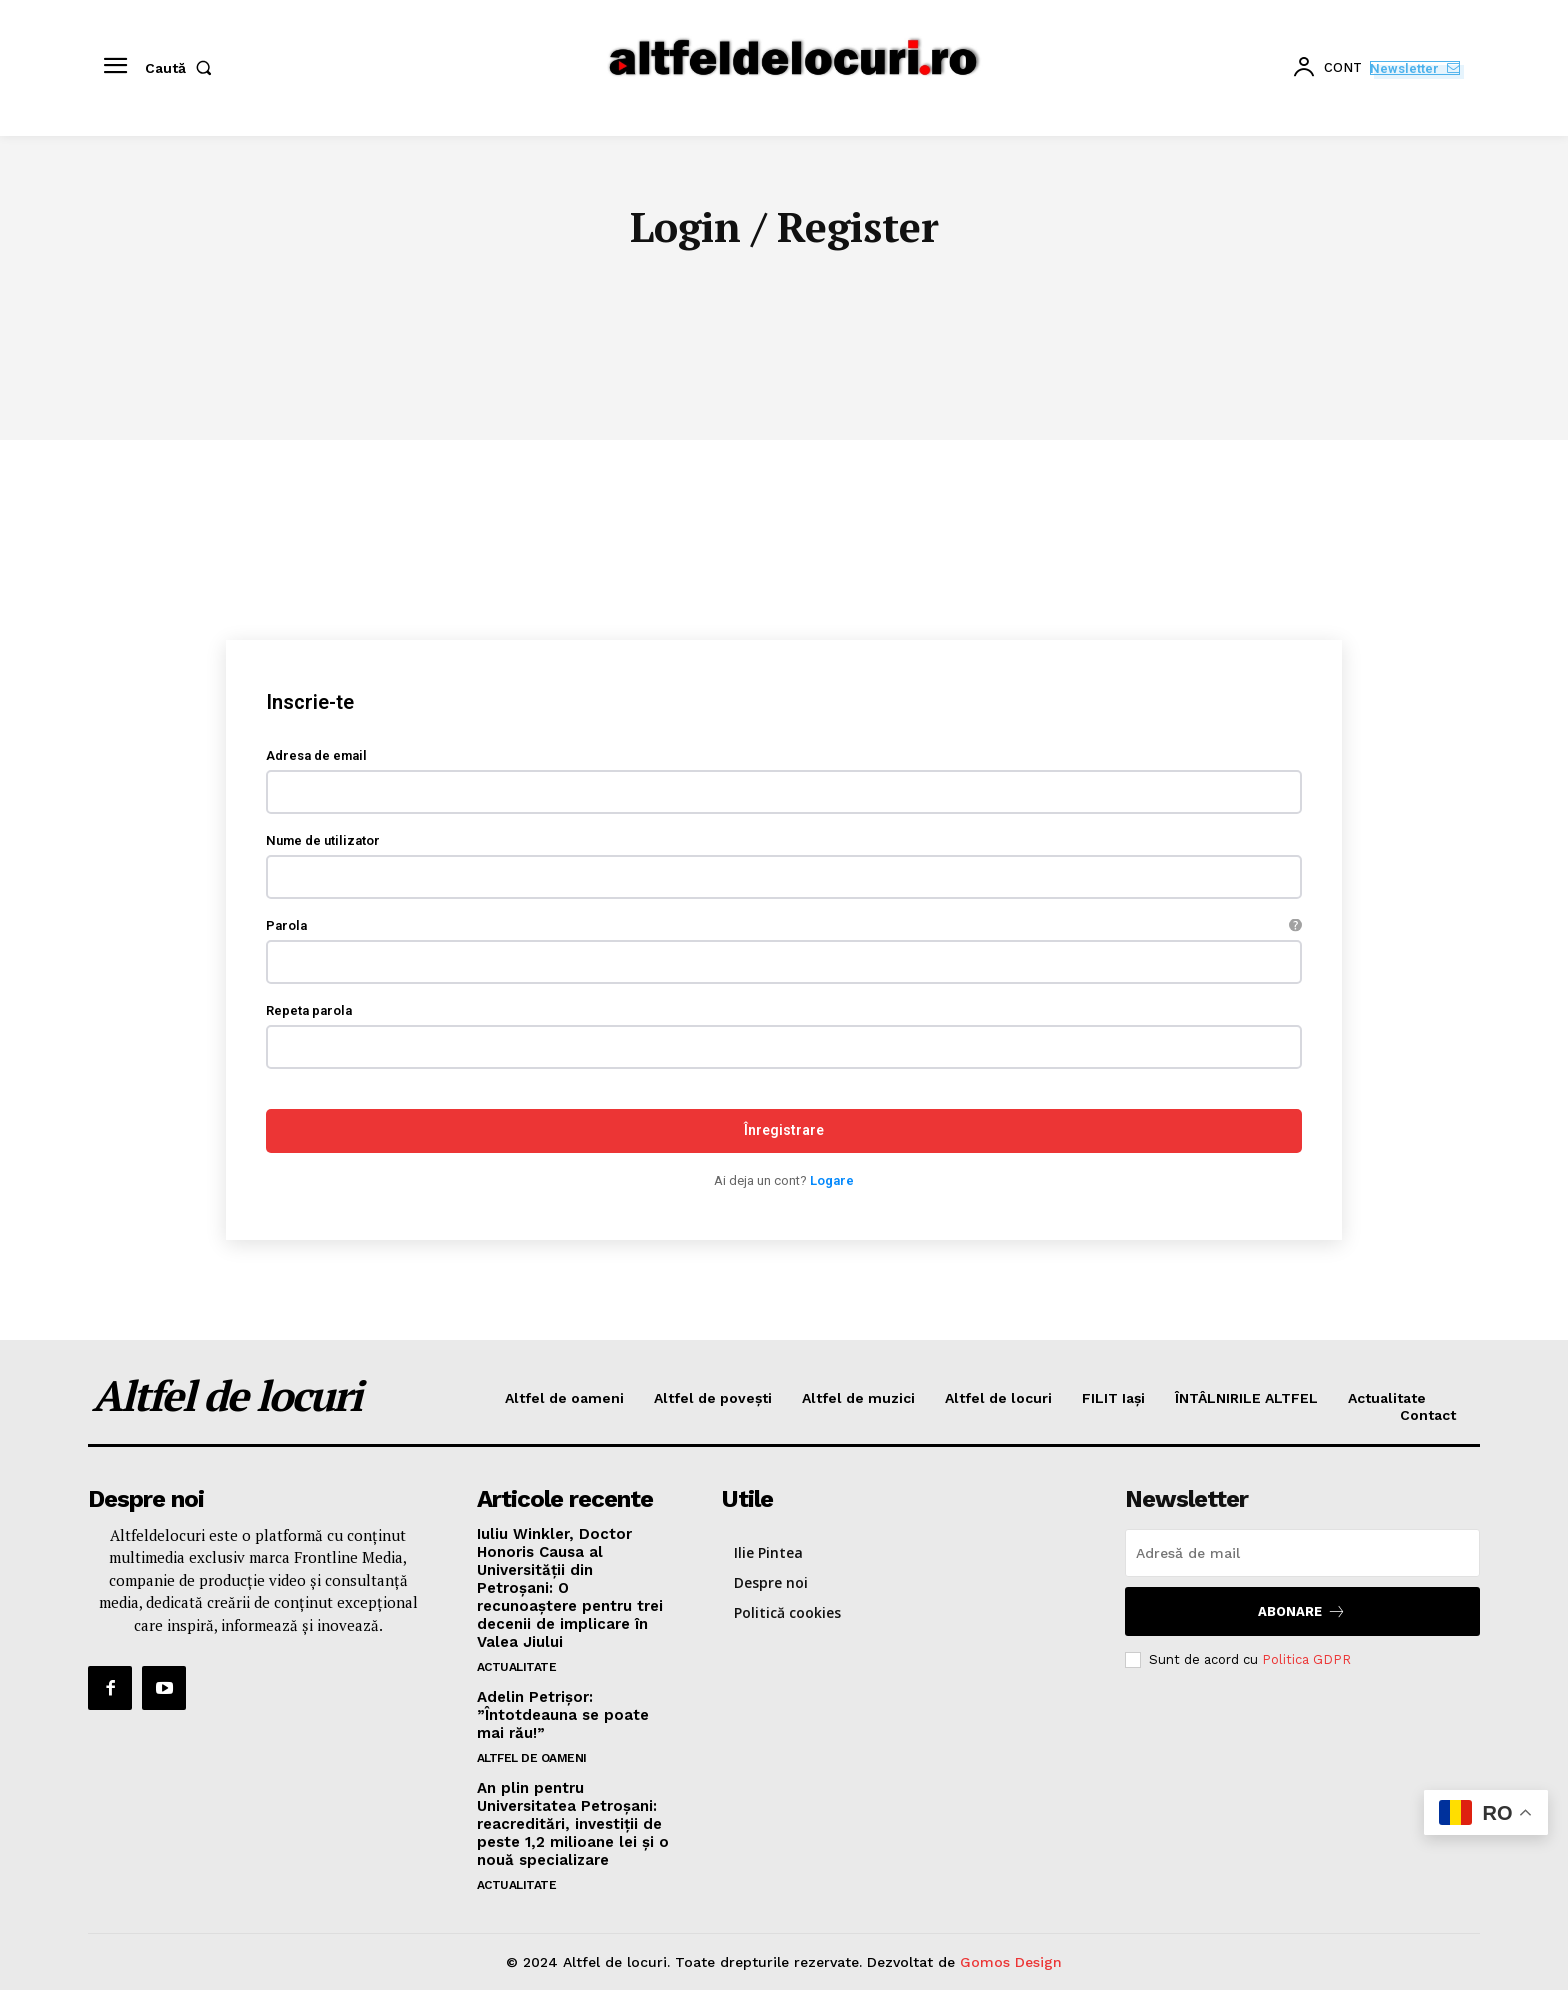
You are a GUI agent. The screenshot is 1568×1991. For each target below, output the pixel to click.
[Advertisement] (784, 591)
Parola (784, 926)
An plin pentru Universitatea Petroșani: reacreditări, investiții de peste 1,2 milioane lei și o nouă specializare (573, 1824)
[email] (1302, 1553)
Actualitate (517, 1667)
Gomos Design (1011, 1962)
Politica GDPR (1306, 1659)
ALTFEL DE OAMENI (532, 1758)
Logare (832, 1181)
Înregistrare (784, 1131)
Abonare (1302, 1611)
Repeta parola (309, 1011)
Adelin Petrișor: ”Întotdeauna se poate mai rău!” (563, 1715)
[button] (182, 68)
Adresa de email (316, 756)
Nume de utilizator (323, 841)
